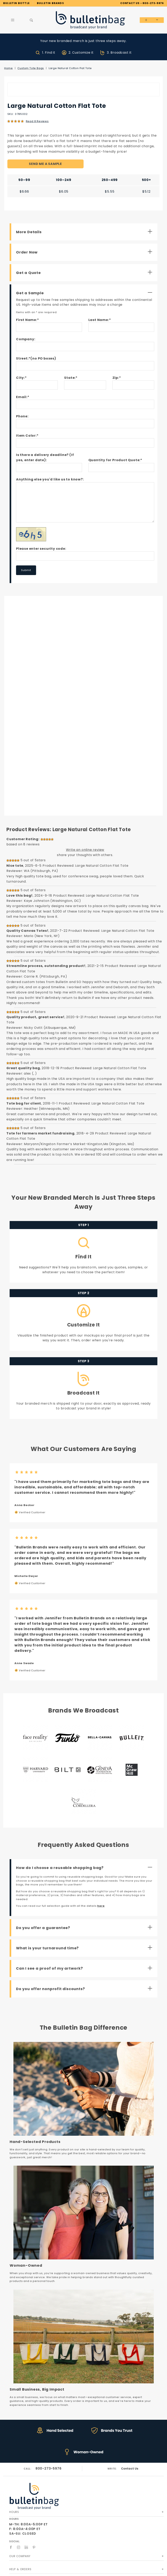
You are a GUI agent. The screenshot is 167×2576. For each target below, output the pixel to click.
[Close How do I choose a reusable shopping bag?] (85, 1868)
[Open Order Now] (85, 252)
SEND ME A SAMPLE (45, 163)
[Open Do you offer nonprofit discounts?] (85, 1989)
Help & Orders (20, 2570)
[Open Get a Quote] (85, 272)
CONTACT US (130, 3)
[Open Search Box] (31, 20)
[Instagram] (18, 2547)
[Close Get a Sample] (85, 292)
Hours (14, 2512)
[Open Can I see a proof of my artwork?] (85, 1968)
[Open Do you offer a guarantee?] (85, 1928)
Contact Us (130, 2469)
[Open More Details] (85, 231)
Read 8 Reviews (37, 121)
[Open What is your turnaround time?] (85, 1948)
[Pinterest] (34, 2547)
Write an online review (85, 850)
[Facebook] (11, 2547)
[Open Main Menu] (12, 20)
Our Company (19, 2557)
